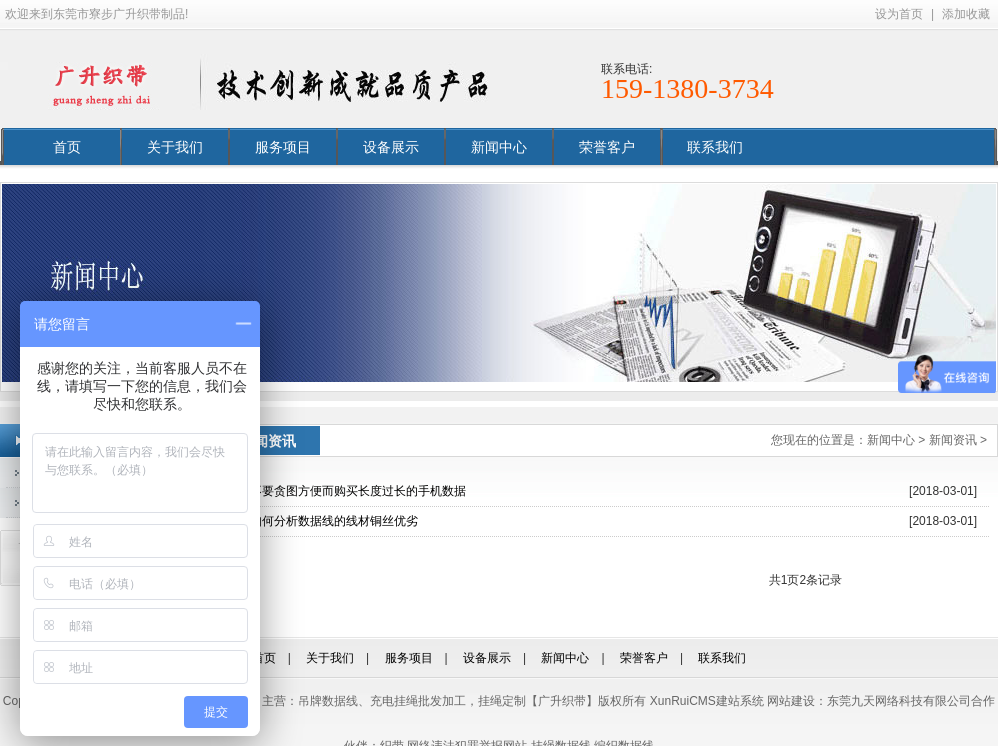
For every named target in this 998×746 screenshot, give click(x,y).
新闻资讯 (953, 440)
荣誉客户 (607, 147)
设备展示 (391, 147)
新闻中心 (499, 147)
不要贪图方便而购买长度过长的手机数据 (358, 491)
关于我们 (175, 147)
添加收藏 (966, 14)
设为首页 (899, 14)
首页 (67, 147)
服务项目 (283, 147)
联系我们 (715, 147)
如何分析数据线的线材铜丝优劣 (334, 521)
